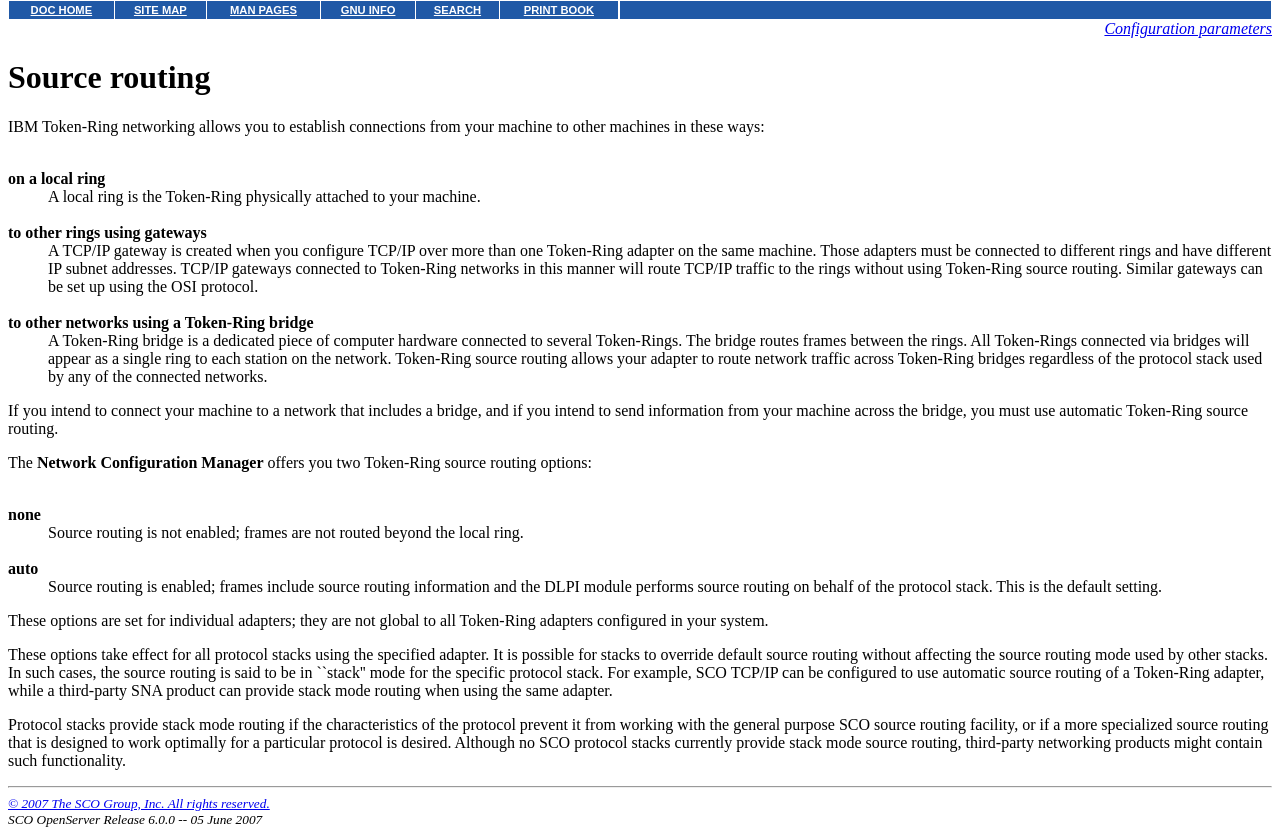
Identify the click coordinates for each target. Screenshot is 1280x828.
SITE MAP (160, 10)
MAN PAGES (263, 10)
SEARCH (457, 10)
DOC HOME (62, 10)
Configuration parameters (1188, 28)
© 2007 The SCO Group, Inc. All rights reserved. (139, 803)
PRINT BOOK (559, 10)
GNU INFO (368, 10)
